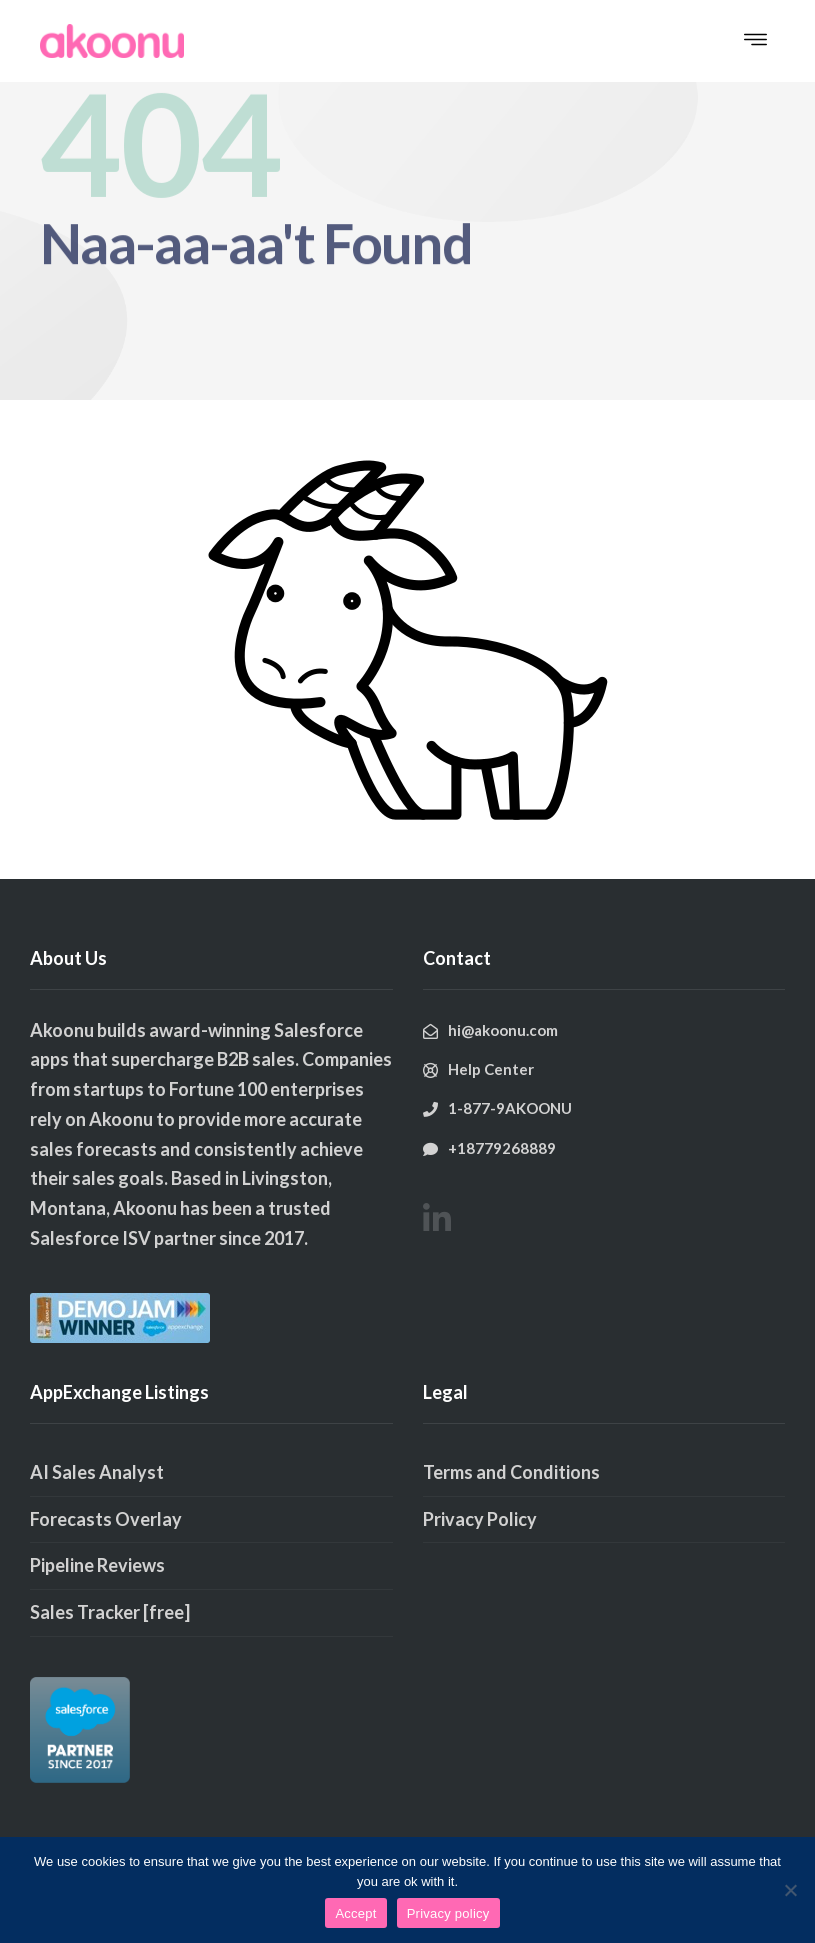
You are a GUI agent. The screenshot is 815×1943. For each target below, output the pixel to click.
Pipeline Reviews (97, 1565)
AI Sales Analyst (97, 1472)
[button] (755, 41)
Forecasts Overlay (106, 1519)
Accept (355, 1913)
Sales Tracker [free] (110, 1612)
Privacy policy (448, 1913)
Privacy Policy (480, 1519)
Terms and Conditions (511, 1472)
